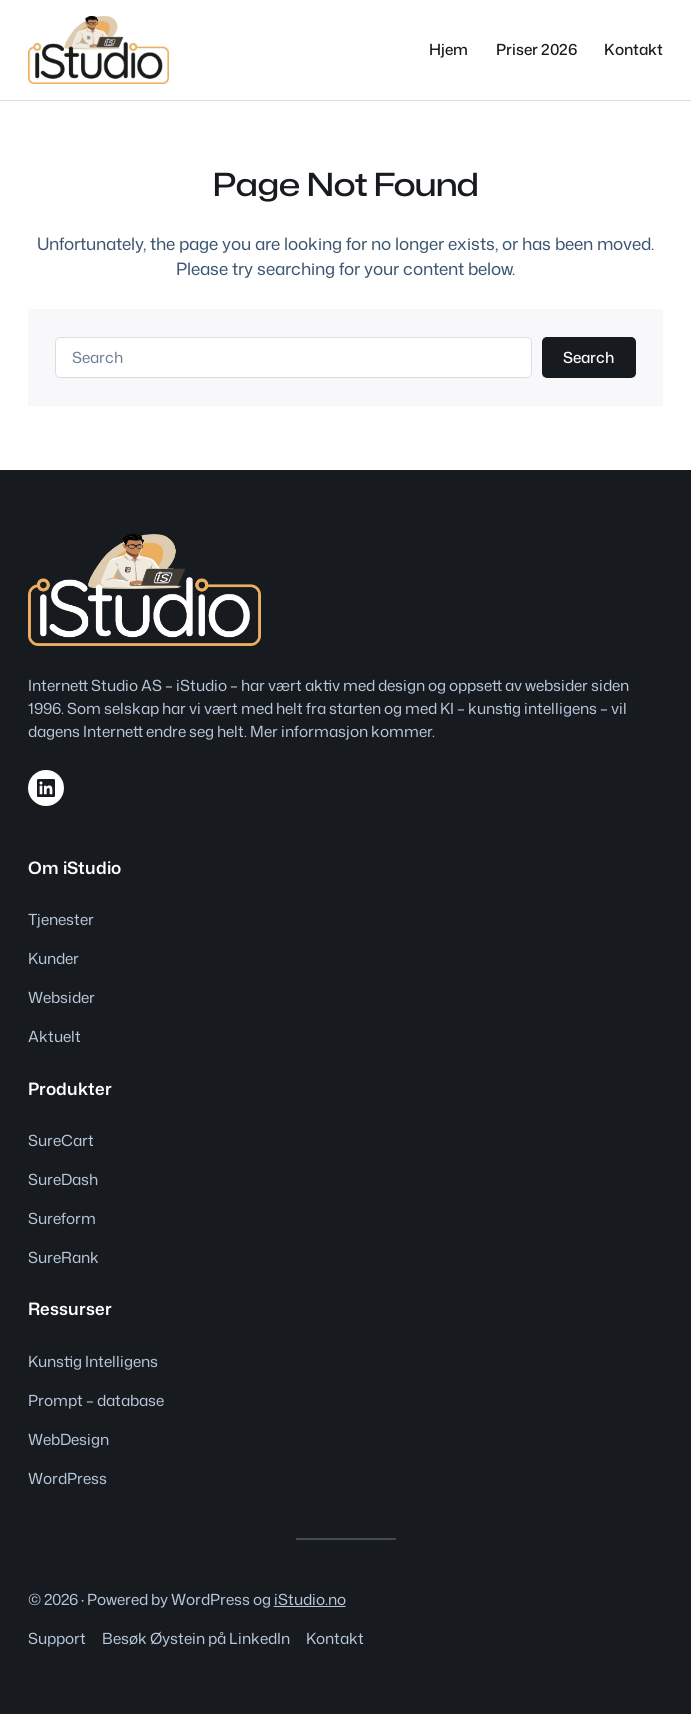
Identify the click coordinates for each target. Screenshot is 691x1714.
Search (588, 357)
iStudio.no (310, 1599)
